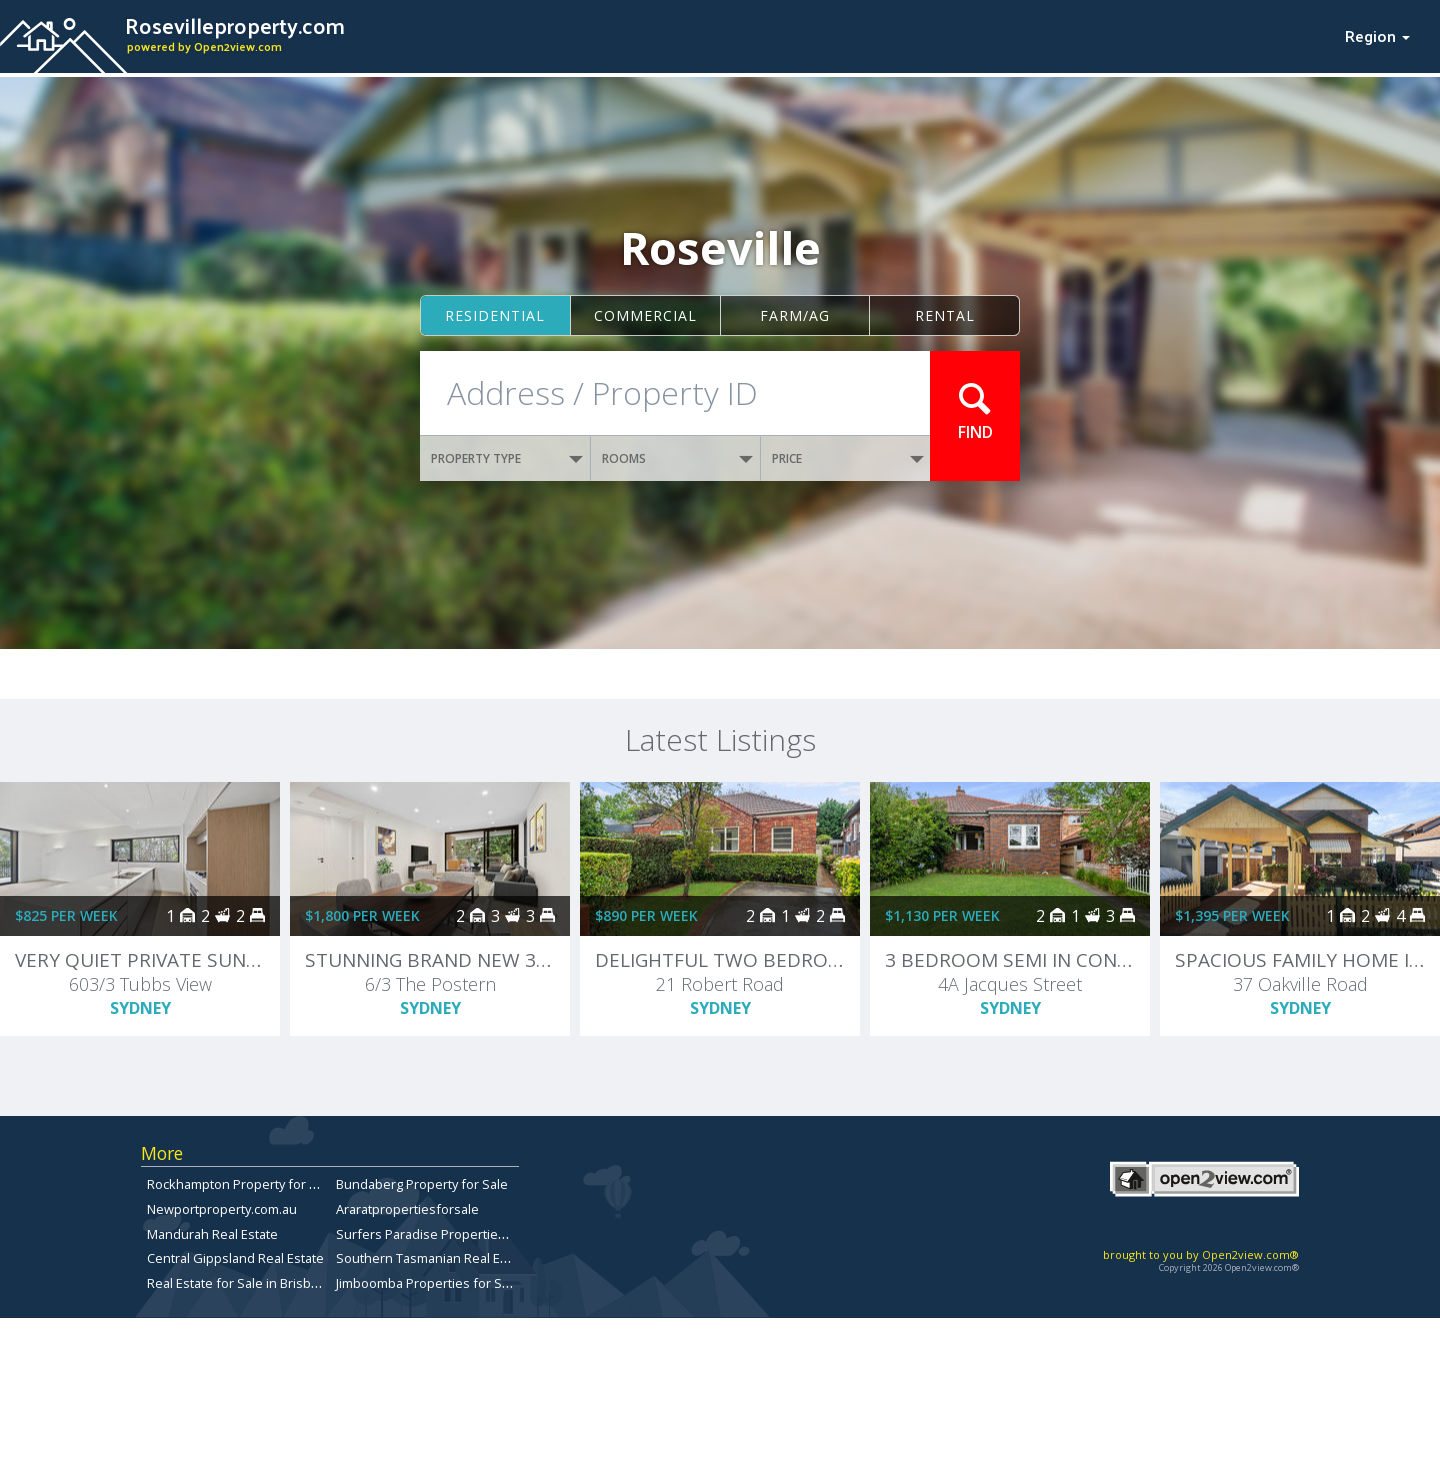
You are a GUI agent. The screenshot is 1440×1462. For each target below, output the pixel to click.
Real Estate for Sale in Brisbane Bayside (265, 1283)
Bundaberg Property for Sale (422, 1184)
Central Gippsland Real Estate (235, 1258)
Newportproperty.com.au (222, 1209)
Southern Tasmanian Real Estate (433, 1258)
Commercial (645, 315)
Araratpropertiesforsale (407, 1209)
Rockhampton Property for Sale (241, 1184)
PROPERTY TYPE (507, 458)
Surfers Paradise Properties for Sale (445, 1234)
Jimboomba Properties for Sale (428, 1283)
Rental (945, 315)
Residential (495, 315)
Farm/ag (795, 315)
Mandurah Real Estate (212, 1234)
